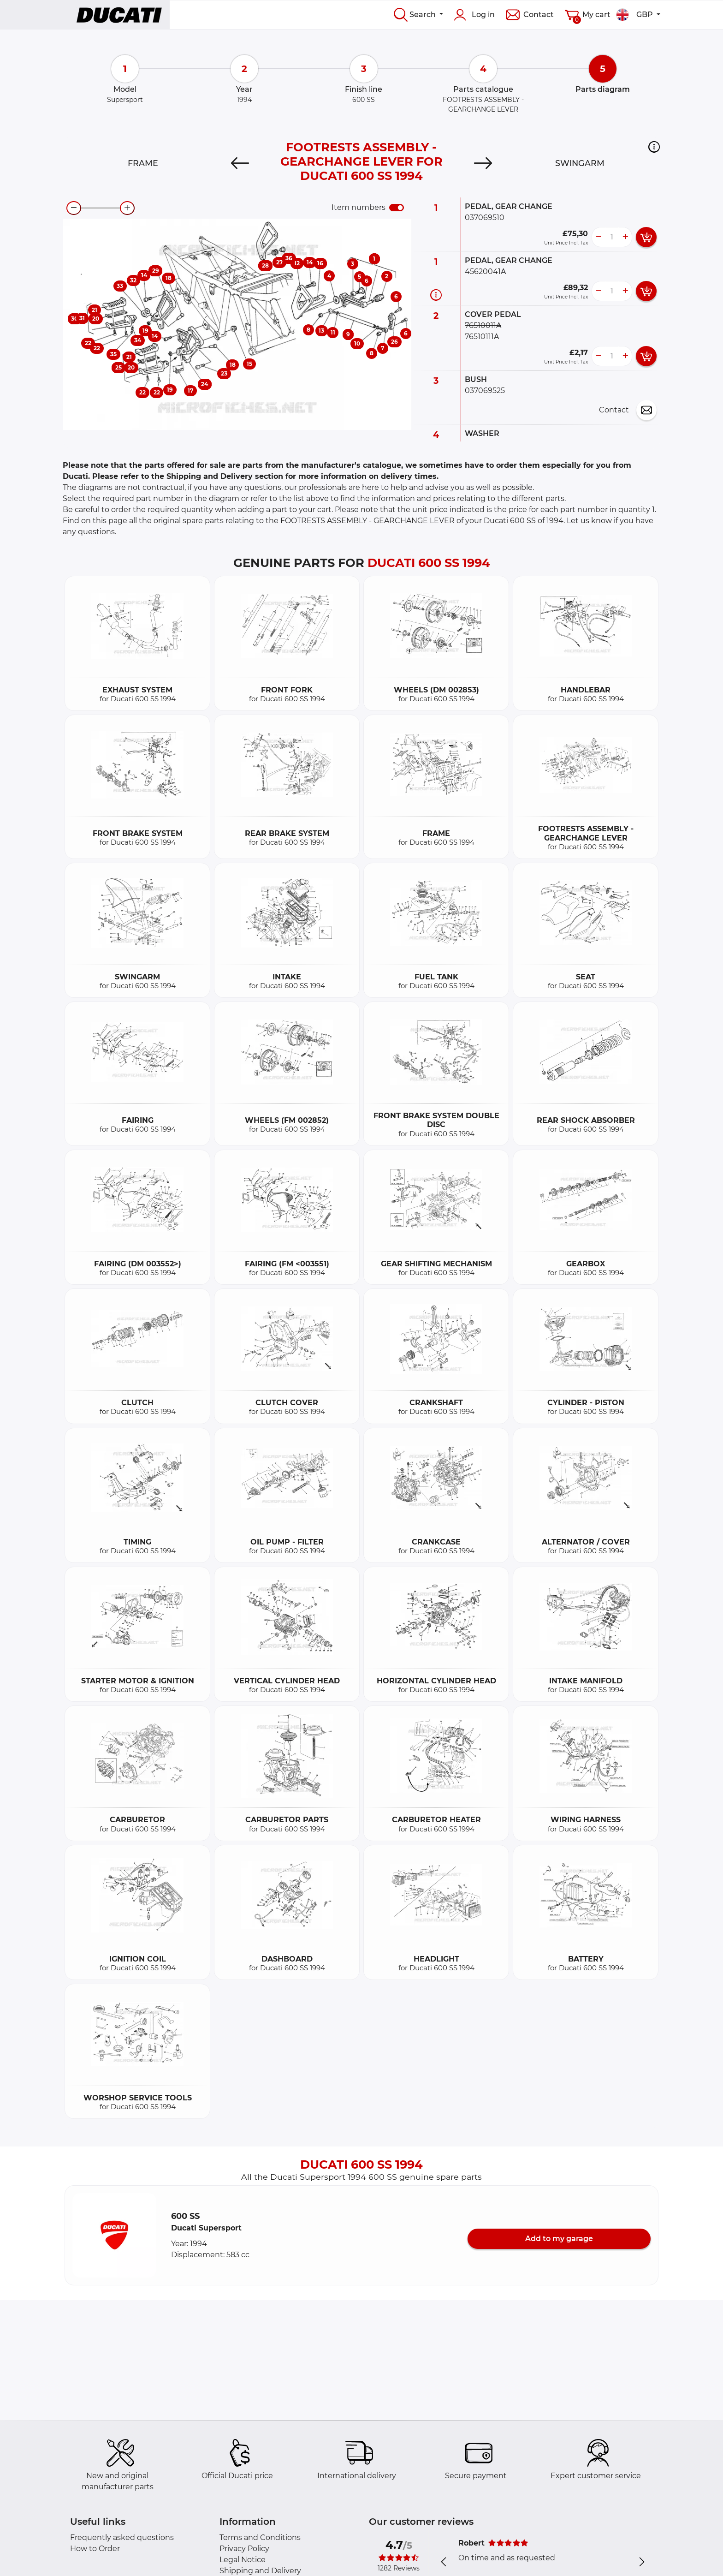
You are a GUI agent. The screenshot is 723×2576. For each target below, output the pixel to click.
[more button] (625, 237)
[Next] (483, 163)
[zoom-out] (73, 208)
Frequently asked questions (122, 2537)
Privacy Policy (244, 2548)
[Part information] (435, 295)
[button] (654, 147)
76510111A (482, 336)
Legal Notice (242, 2559)
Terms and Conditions (260, 2537)
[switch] (396, 207)
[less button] (598, 237)
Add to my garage (559, 2238)
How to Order (95, 2548)
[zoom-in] (127, 208)
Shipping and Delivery (260, 2570)
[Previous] (240, 163)
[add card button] (646, 237)
